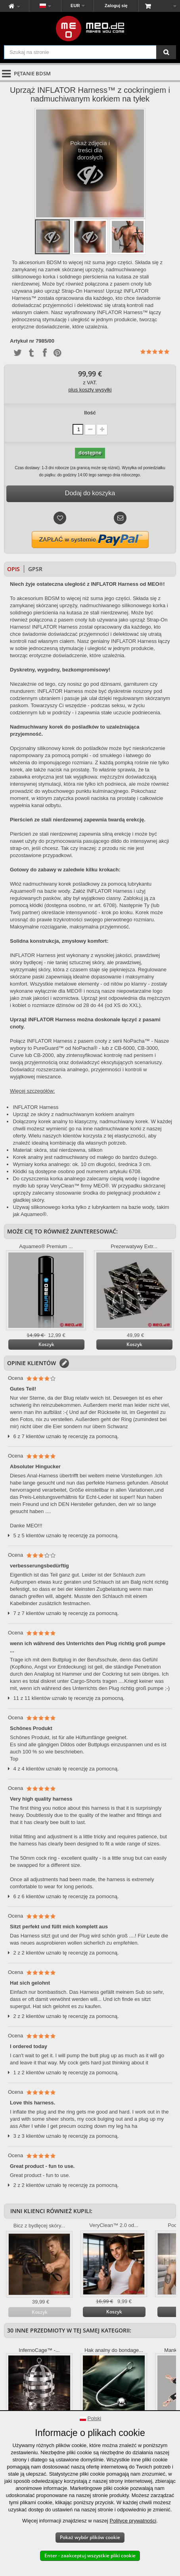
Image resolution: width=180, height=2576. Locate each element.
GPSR (35, 569)
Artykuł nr (22, 341)
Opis (13, 569)
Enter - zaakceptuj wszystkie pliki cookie (90, 2555)
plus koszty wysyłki (89, 390)
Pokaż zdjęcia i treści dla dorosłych (90, 166)
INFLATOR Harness (35, 1107)
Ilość (90, 413)
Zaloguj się (116, 5)
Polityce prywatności (132, 2521)
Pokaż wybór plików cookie (90, 2537)
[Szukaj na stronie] (166, 52)
